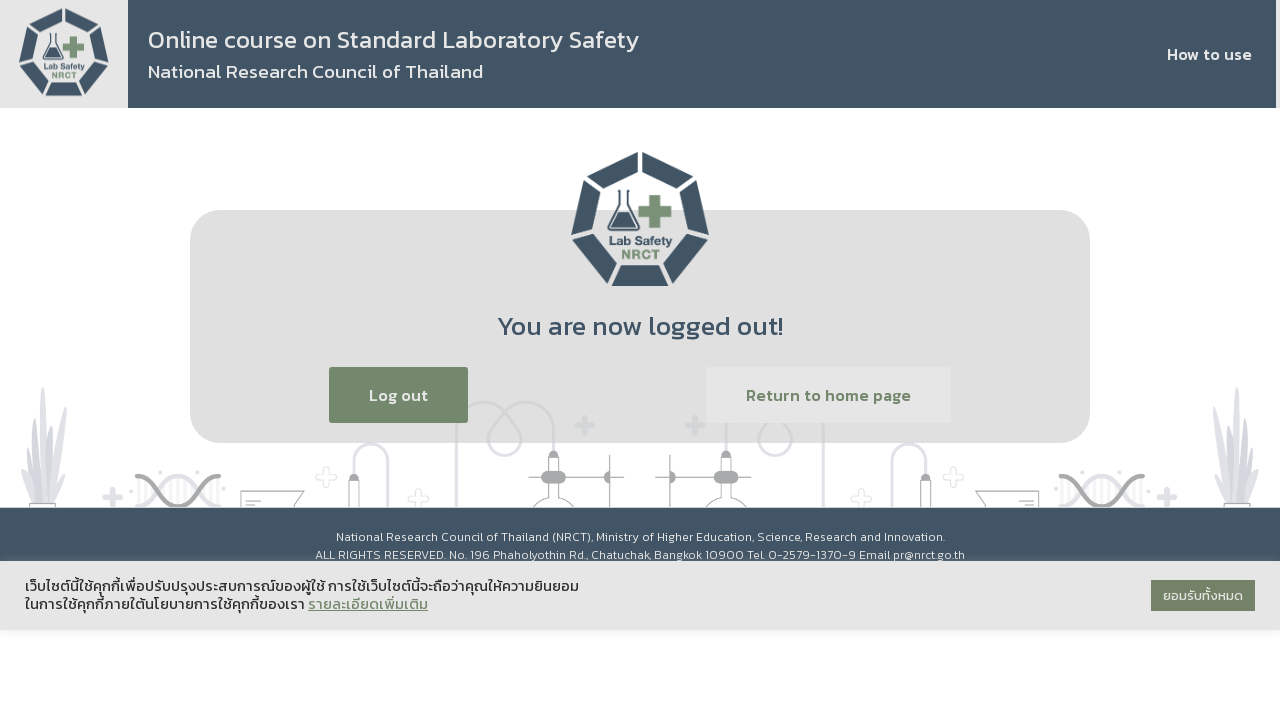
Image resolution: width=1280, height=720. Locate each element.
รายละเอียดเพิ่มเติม (368, 604)
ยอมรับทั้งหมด (1203, 595)
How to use (1209, 54)
